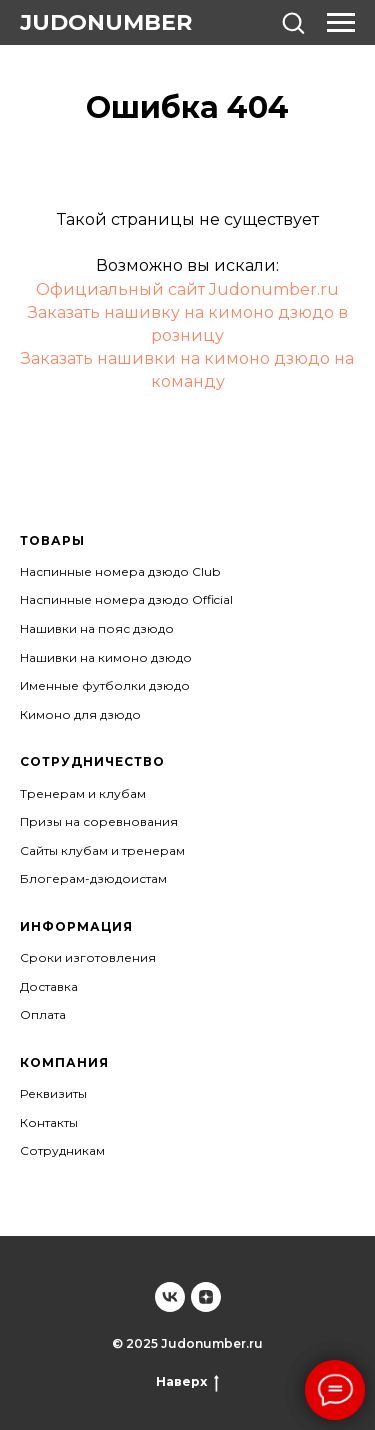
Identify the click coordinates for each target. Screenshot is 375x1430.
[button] (293, 22)
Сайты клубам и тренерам (102, 850)
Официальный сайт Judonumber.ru (187, 289)
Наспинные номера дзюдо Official (126, 599)
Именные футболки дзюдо (105, 685)
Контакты (49, 1122)
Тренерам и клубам (83, 793)
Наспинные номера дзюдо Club (120, 571)
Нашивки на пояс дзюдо (97, 628)
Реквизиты (53, 1093)
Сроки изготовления (88, 957)
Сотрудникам (62, 1150)
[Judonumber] (170, 1297)
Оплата (43, 1014)
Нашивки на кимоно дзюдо (106, 657)
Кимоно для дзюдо (80, 714)
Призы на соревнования (99, 821)
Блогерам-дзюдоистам (93, 878)
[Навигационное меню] (341, 23)
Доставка (49, 986)
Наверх (187, 1382)
